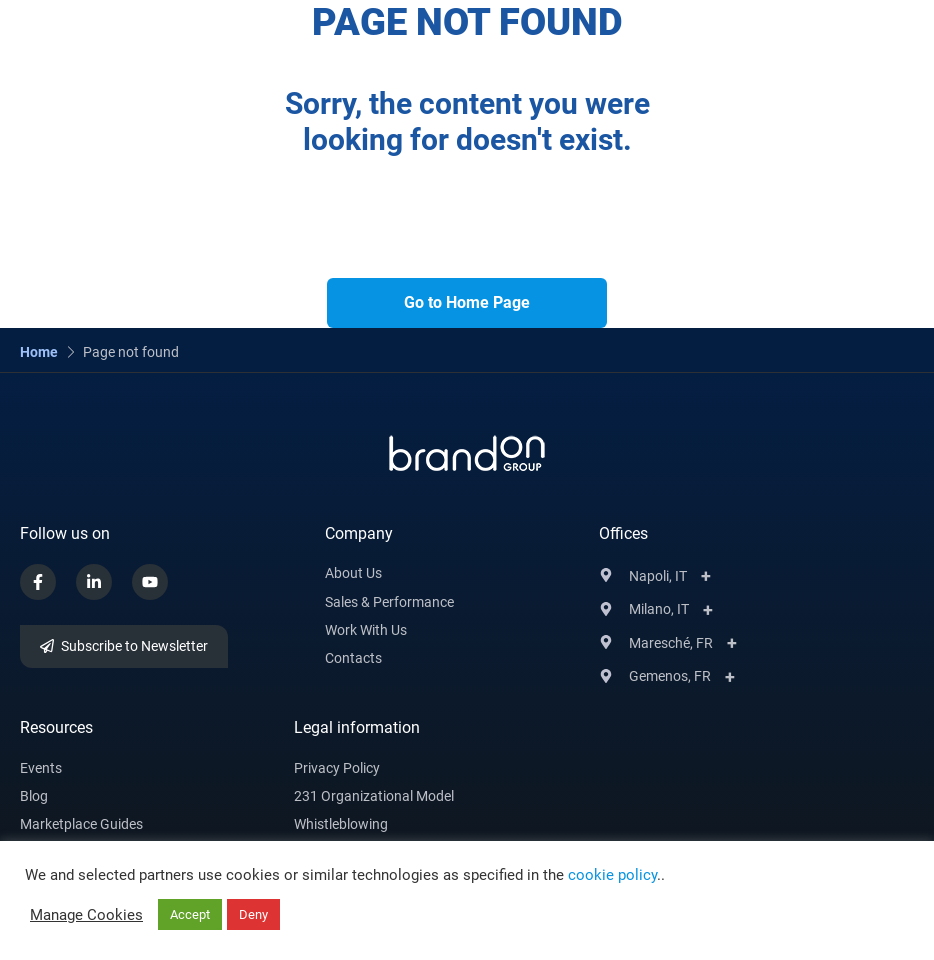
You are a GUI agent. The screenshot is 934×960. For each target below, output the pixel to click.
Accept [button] (190, 914)
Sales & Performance (389, 602)
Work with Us (366, 630)
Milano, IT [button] (659, 609)
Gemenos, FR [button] (670, 676)
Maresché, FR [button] (671, 643)
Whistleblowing (341, 824)
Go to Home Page (467, 302)
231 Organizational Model (374, 796)
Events (41, 768)
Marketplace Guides (81, 824)
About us (353, 573)
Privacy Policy (337, 768)
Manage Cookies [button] (86, 915)
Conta (344, 658)
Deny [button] (253, 914)
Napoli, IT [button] (658, 576)
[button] (818, 30)
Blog (34, 796)
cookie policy (612, 875)
